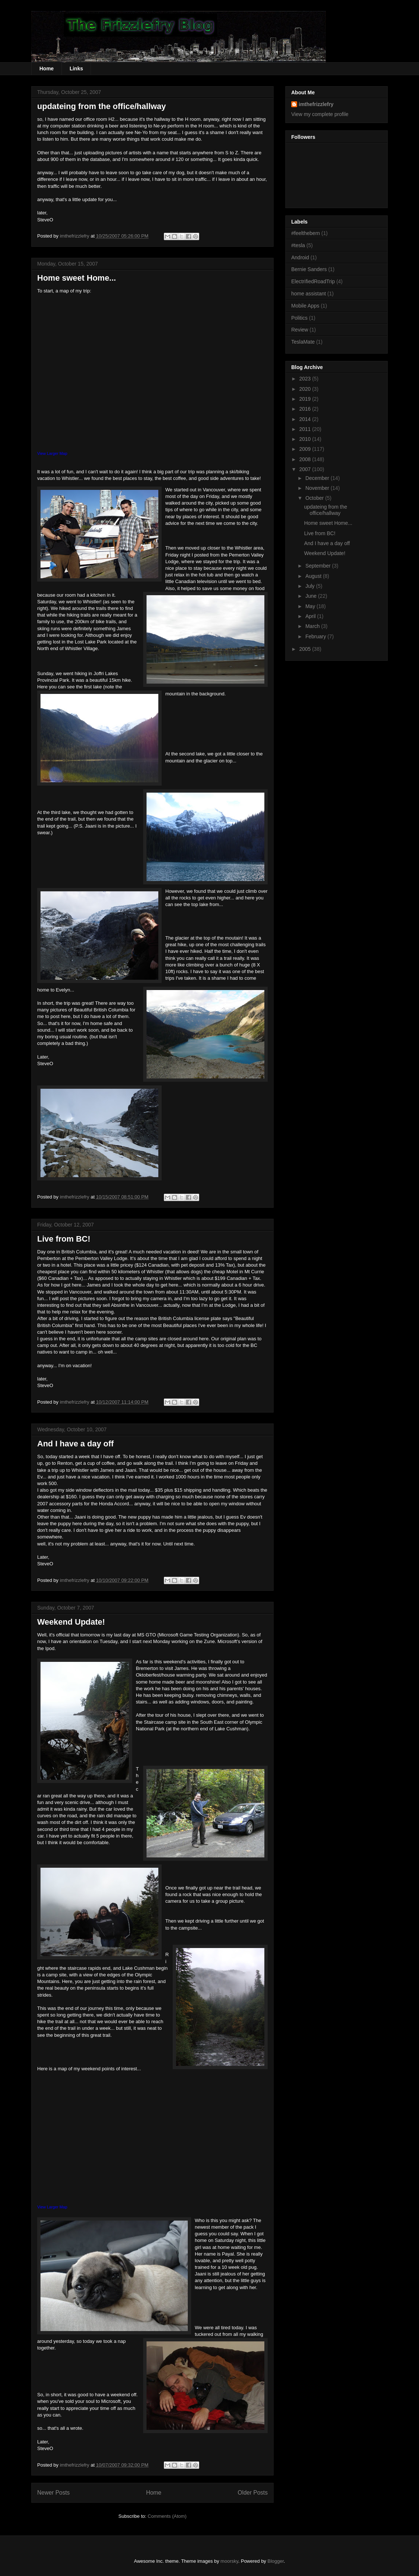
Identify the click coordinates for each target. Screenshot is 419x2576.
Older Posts (253, 2492)
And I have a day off (75, 1443)
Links (76, 68)
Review (299, 330)
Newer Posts (53, 2492)
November (317, 488)
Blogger (276, 2561)
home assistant (308, 293)
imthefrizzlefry (316, 104)
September (318, 566)
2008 (305, 459)
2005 (305, 649)
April (311, 616)
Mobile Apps (305, 306)
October (315, 498)
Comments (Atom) (167, 2516)
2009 (305, 449)
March (313, 626)
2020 (305, 389)
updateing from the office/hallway (101, 106)
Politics (299, 318)
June (311, 596)
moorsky (229, 2561)
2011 (305, 429)
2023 (305, 379)
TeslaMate (303, 342)
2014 (305, 419)
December (317, 478)
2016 (305, 409)
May (310, 606)
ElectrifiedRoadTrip (313, 281)
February (316, 636)
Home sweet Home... (76, 277)
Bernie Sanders (309, 269)
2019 (305, 399)
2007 (305, 469)
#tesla (298, 245)
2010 (305, 439)
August (314, 576)
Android (300, 257)
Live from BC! (63, 1238)
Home (46, 68)
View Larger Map (52, 453)
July (310, 586)
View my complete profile (319, 114)
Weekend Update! (71, 1621)
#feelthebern (305, 233)
